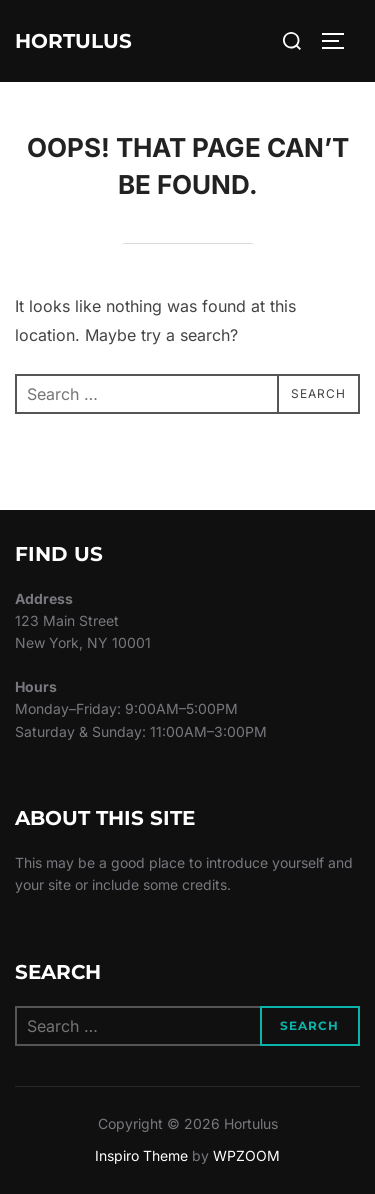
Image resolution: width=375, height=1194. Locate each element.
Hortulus (73, 41)
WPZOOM (246, 1155)
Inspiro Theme (141, 1155)
